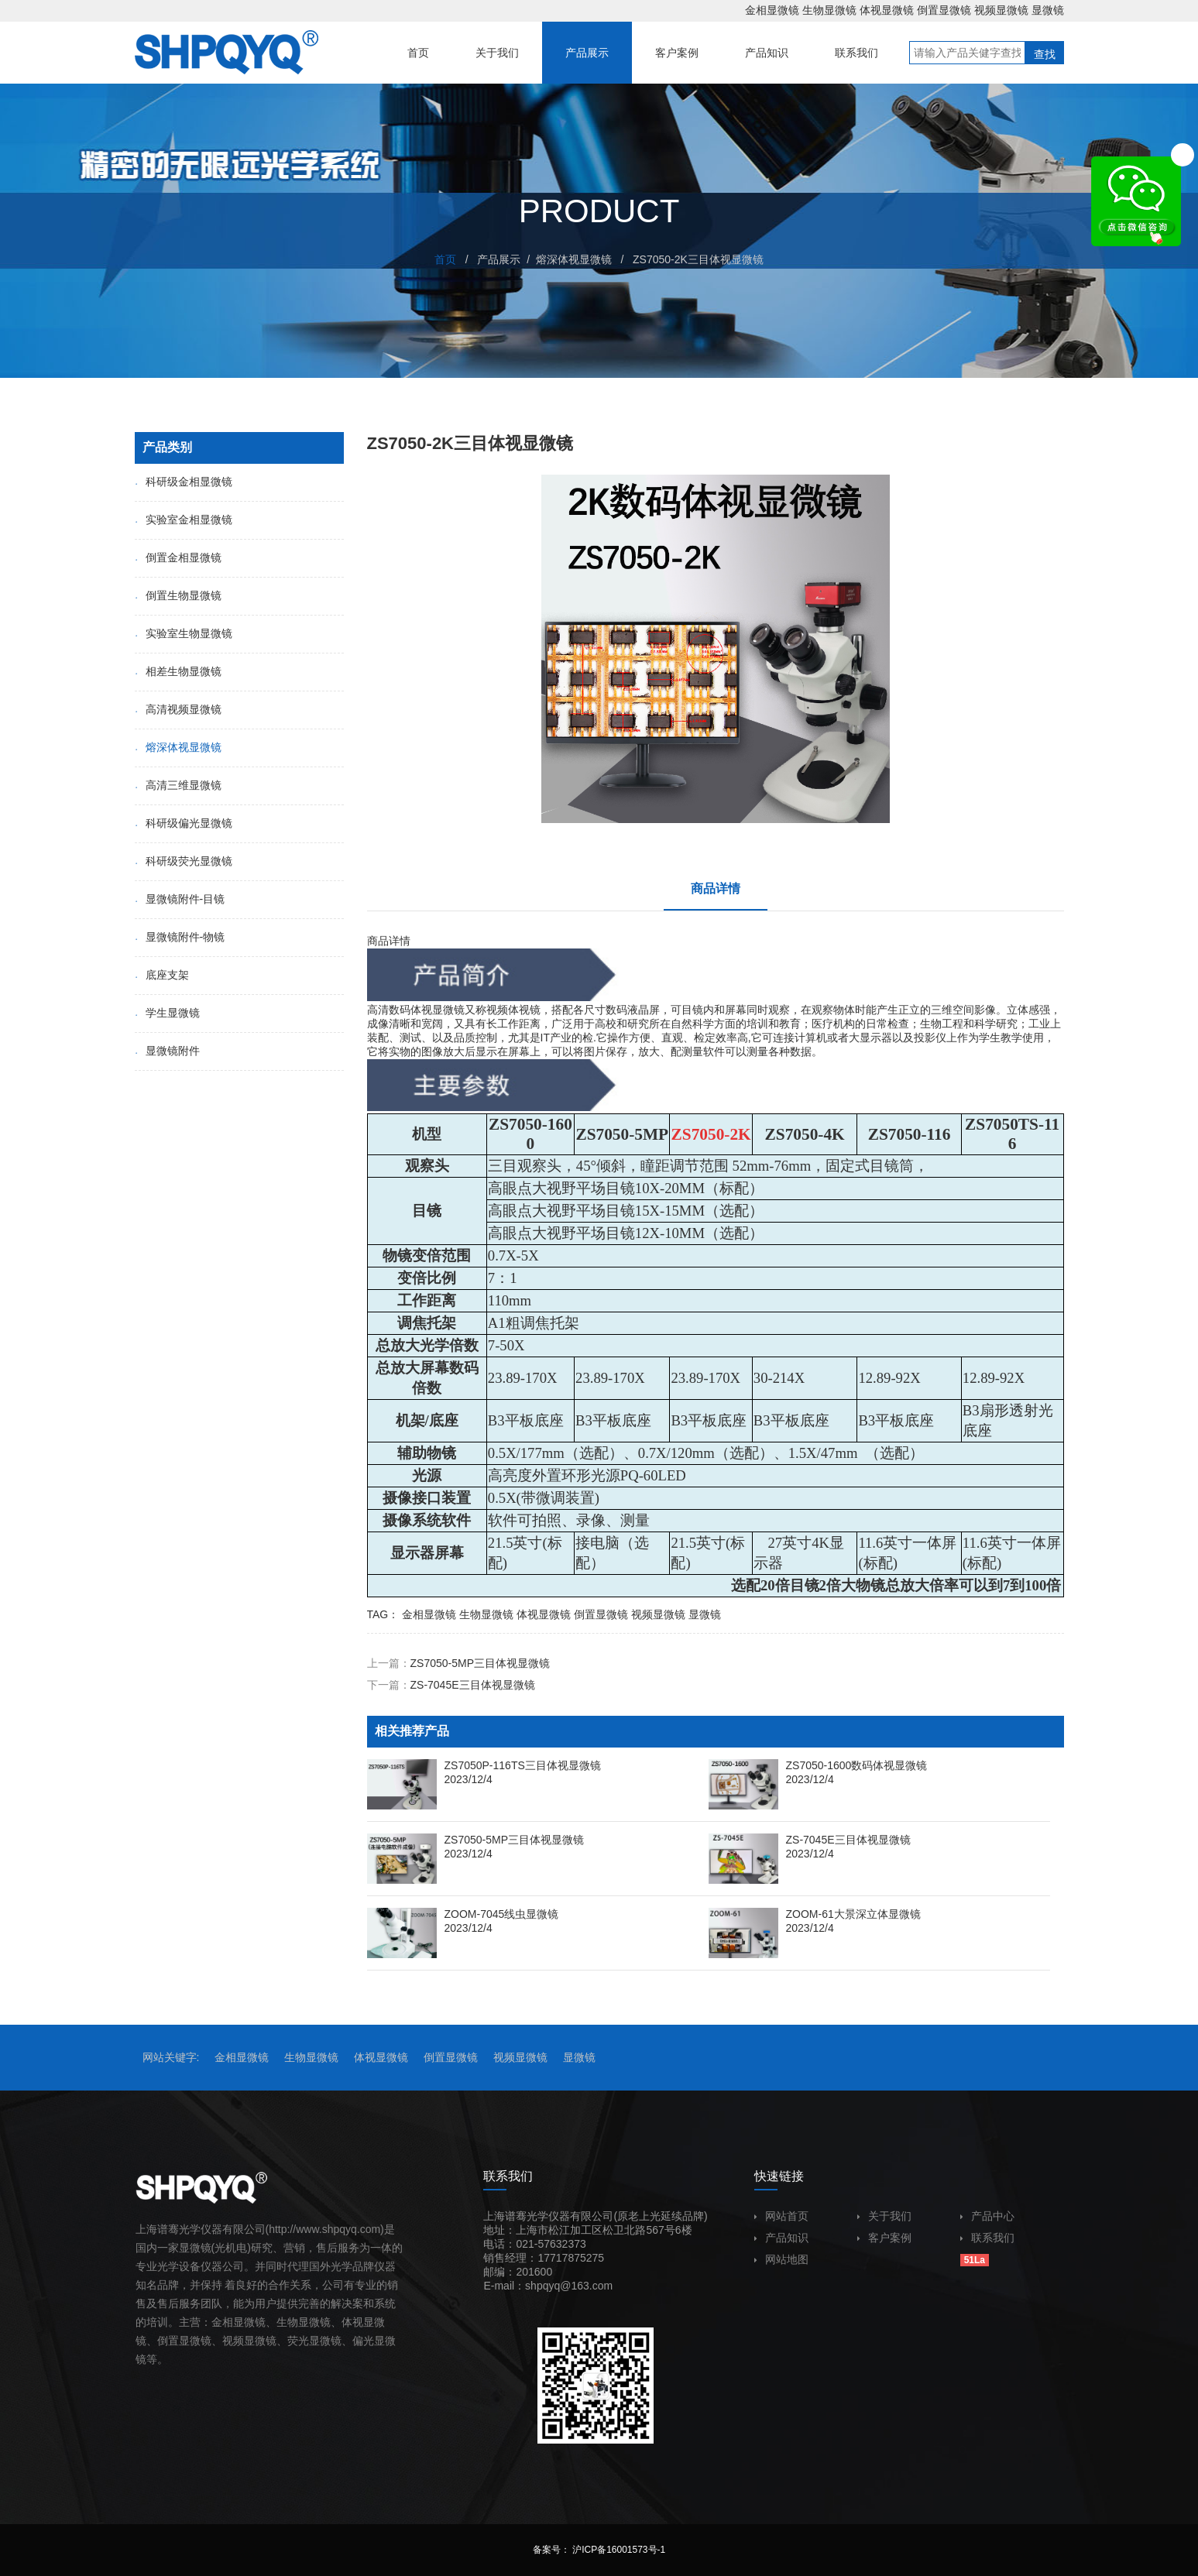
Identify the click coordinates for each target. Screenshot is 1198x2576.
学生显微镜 (167, 1013)
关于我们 (884, 2216)
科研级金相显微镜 (183, 481)
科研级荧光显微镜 (183, 861)
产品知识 (781, 2237)
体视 (421, 1009)
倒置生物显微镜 (178, 595)
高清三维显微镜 (178, 785)
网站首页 (781, 2216)
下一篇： (451, 1685)
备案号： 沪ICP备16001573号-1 (599, 2549)
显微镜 (1048, 10)
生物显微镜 (829, 10)
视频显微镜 (1001, 10)
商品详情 (715, 888)
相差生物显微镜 (178, 671)
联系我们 (987, 2237)
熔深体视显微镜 (574, 259)
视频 (233, 2340)
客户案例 (884, 2237)
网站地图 (781, 2259)
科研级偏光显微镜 (183, 823)
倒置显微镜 (944, 10)
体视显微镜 (887, 10)
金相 (222, 2322)
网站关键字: (171, 2057)
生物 (287, 2322)
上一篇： (458, 1663)
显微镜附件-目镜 (180, 899)
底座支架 (162, 975)
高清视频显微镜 (178, 709)
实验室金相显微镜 (183, 519)
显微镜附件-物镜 (180, 937)
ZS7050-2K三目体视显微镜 (698, 259)
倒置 (168, 2340)
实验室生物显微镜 (183, 633)
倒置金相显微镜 (178, 557)
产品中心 (987, 2216)
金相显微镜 (772, 10)
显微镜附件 (167, 1050)
